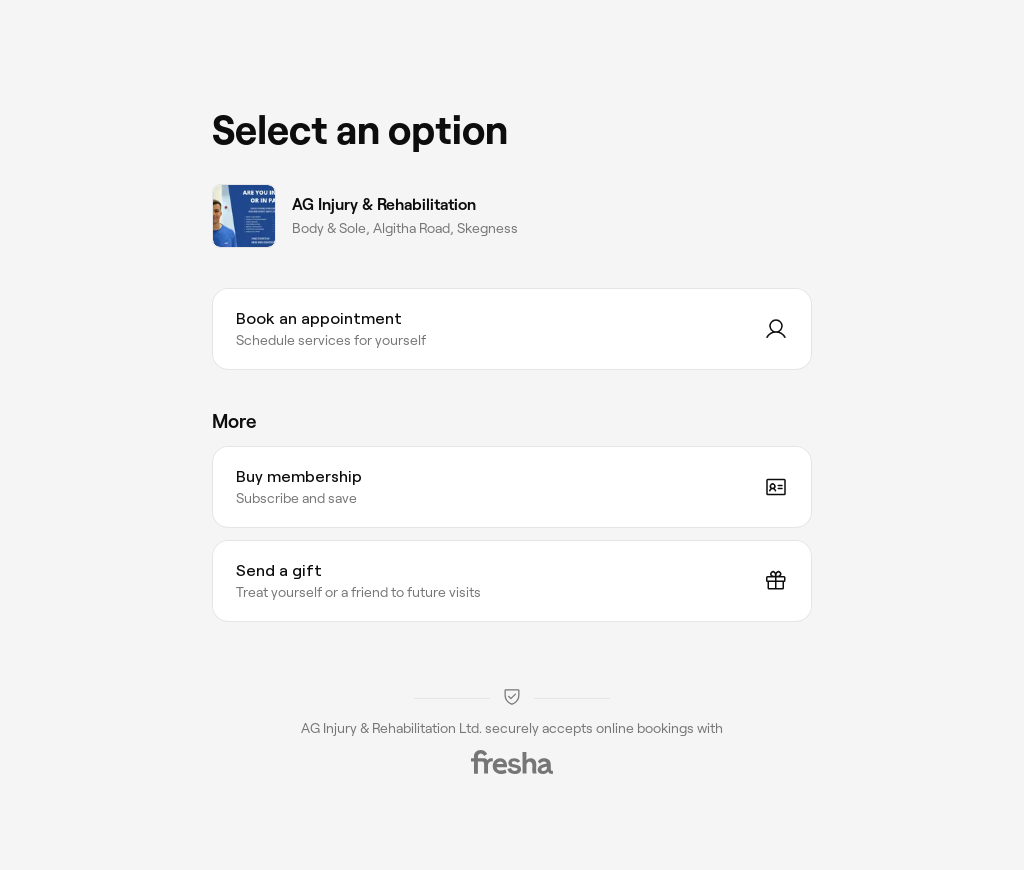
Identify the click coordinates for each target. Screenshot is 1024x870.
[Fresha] (512, 762)
